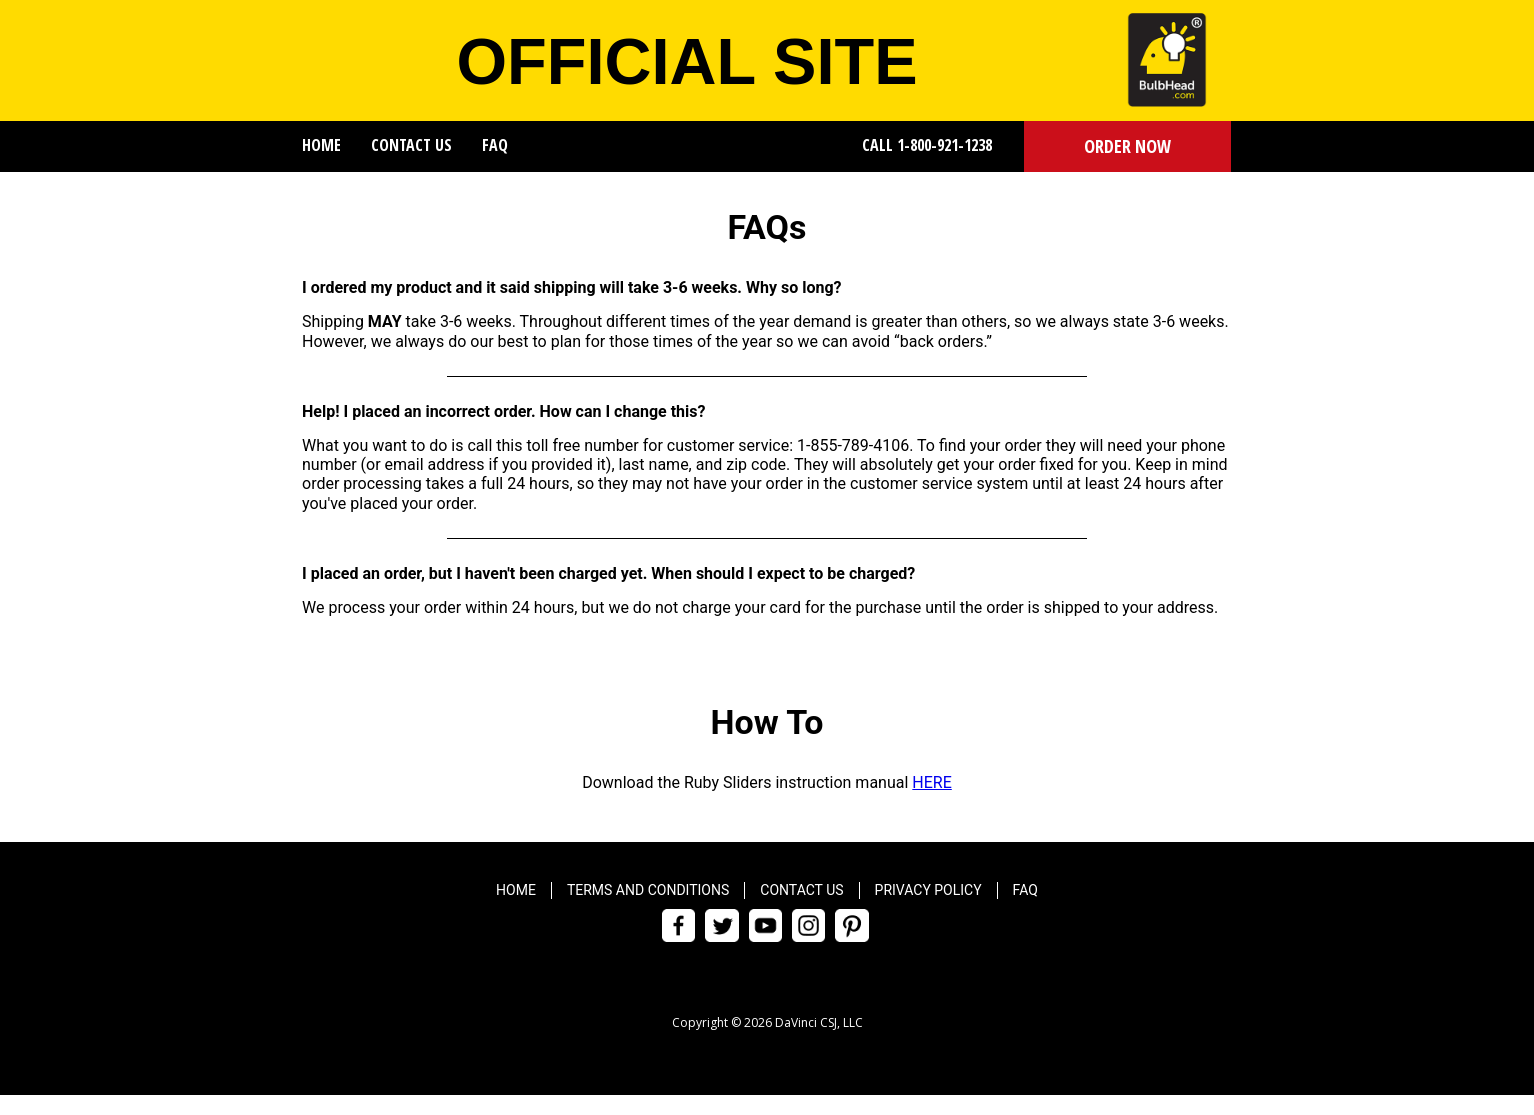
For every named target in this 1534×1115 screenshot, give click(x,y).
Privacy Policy (928, 890)
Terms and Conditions (648, 890)
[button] (1127, 147)
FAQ (495, 145)
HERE (931, 782)
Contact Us (411, 145)
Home (321, 145)
